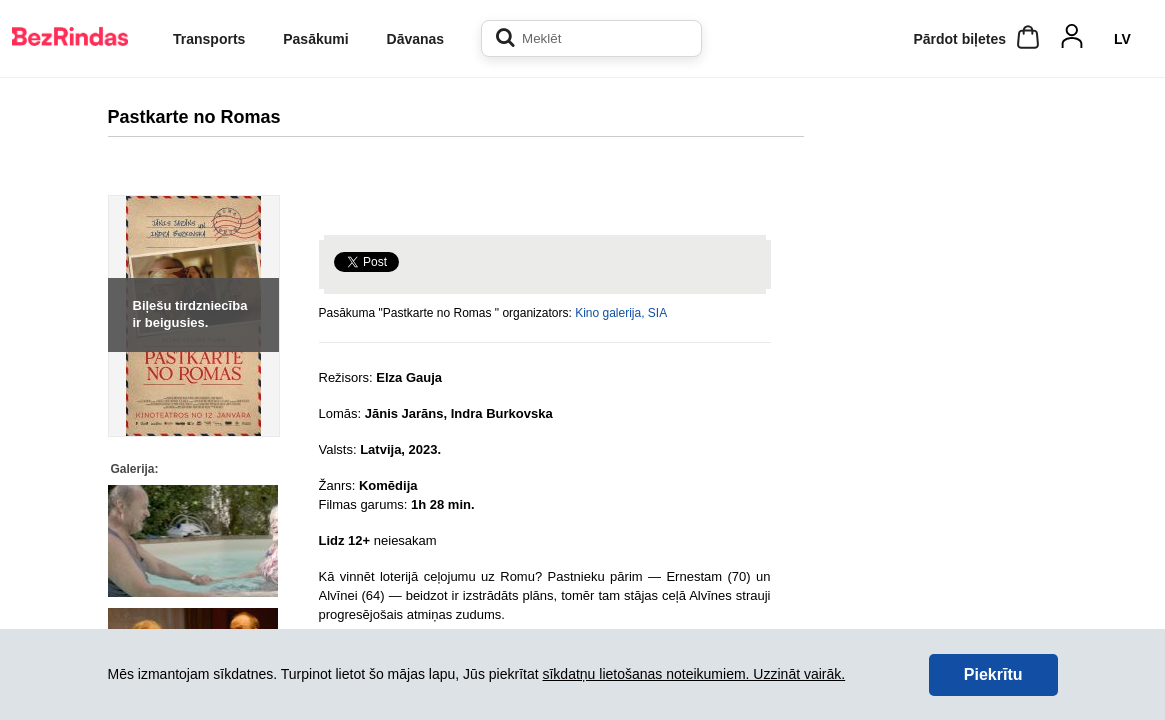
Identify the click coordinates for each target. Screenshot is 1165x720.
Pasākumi (315, 39)
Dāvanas (416, 39)
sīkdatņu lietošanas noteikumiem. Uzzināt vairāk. (693, 674)
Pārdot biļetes (959, 39)
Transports (209, 39)
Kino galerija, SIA (621, 313)
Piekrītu (993, 674)
